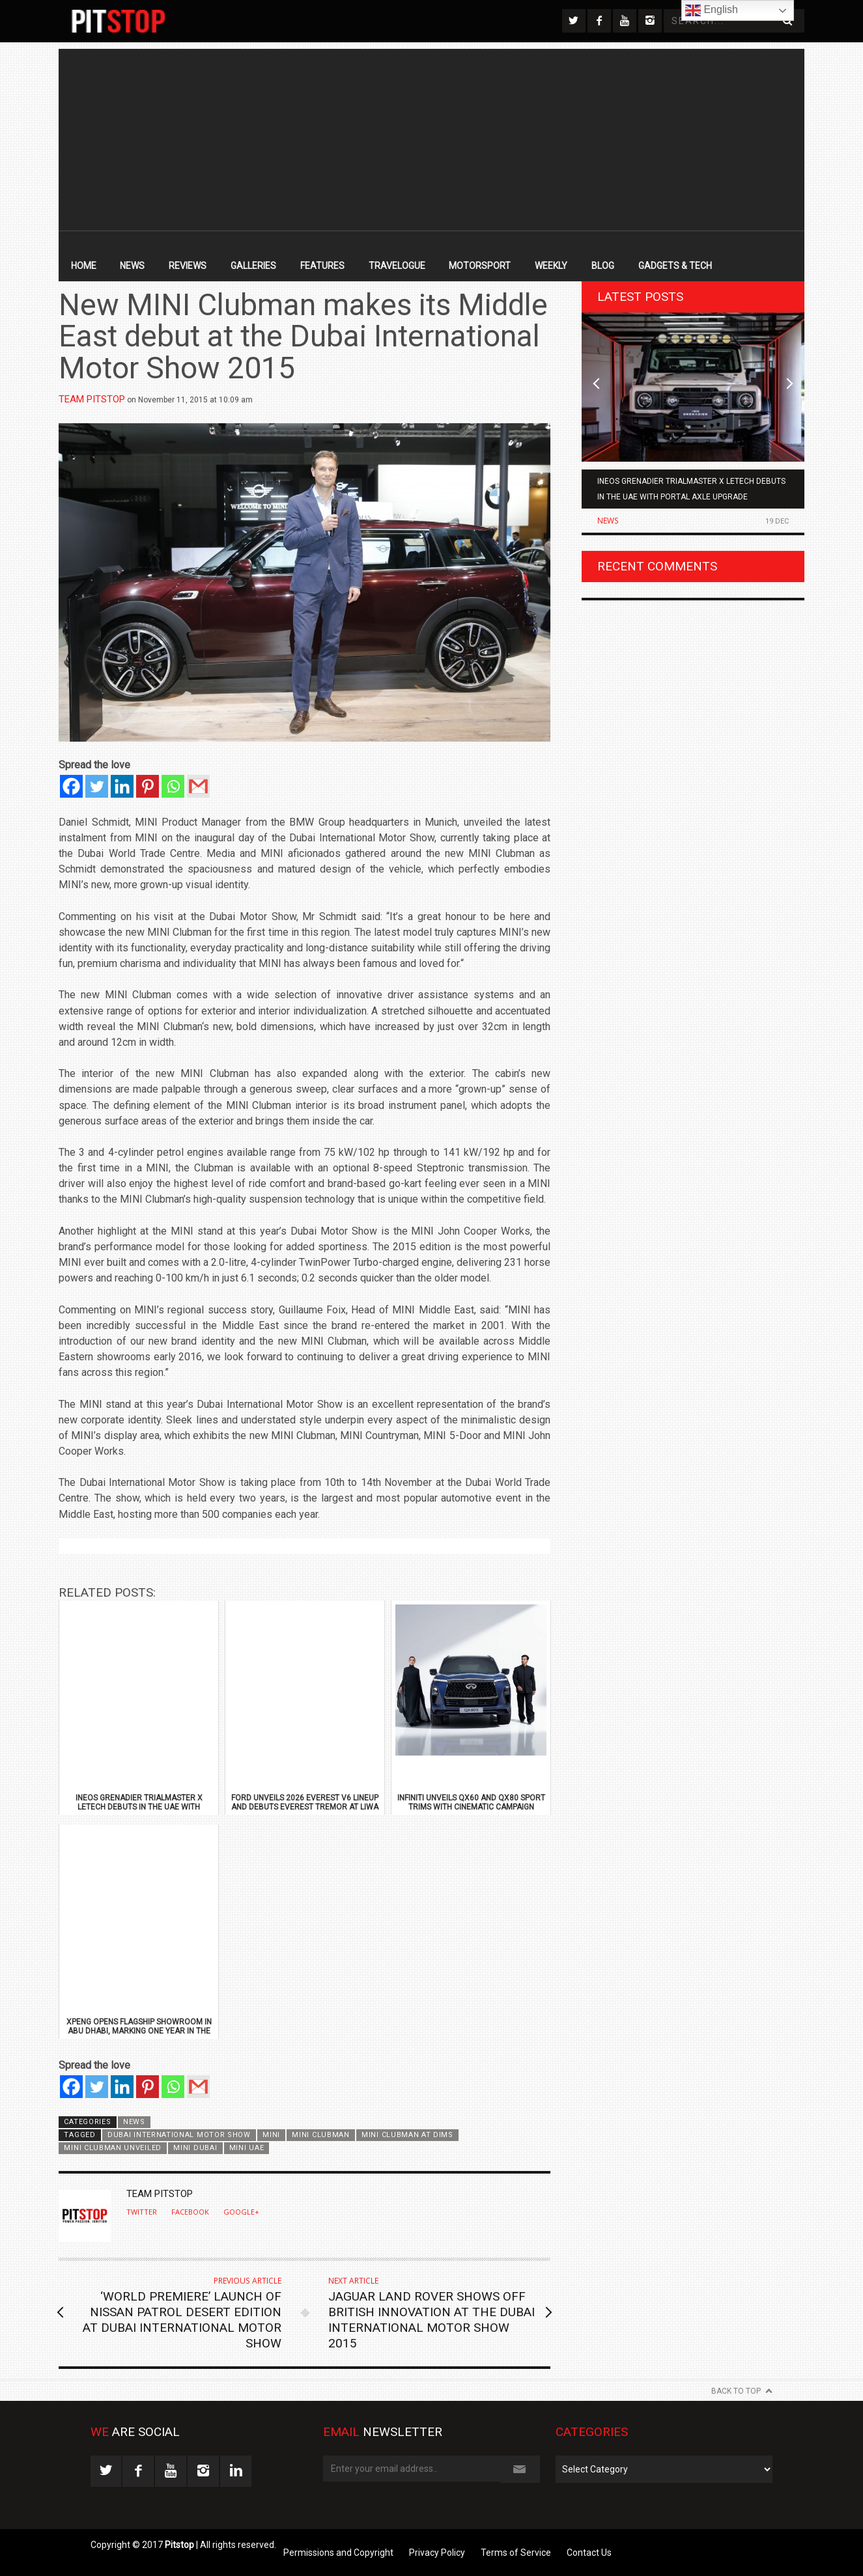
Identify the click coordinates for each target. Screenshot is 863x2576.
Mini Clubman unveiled (112, 2148)
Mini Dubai (195, 2148)
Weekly (551, 265)
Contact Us (589, 2552)
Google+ (241, 2212)
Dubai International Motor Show (179, 2135)
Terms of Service (516, 2552)
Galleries (253, 265)
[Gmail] (198, 786)
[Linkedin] (122, 786)
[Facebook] (71, 786)
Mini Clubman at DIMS (407, 2135)
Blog (602, 265)
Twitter (141, 2212)
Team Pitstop (92, 399)
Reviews (187, 265)
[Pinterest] (147, 786)
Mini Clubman (320, 2135)
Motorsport (480, 265)
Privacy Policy (437, 2552)
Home (83, 265)
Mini (271, 2135)
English (711, 10)
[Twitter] (96, 786)
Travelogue (397, 265)
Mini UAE (246, 2148)
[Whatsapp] (173, 786)
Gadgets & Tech (675, 265)
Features (322, 265)
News (132, 265)
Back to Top (736, 2391)
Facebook (190, 2212)
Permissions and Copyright (338, 2552)
